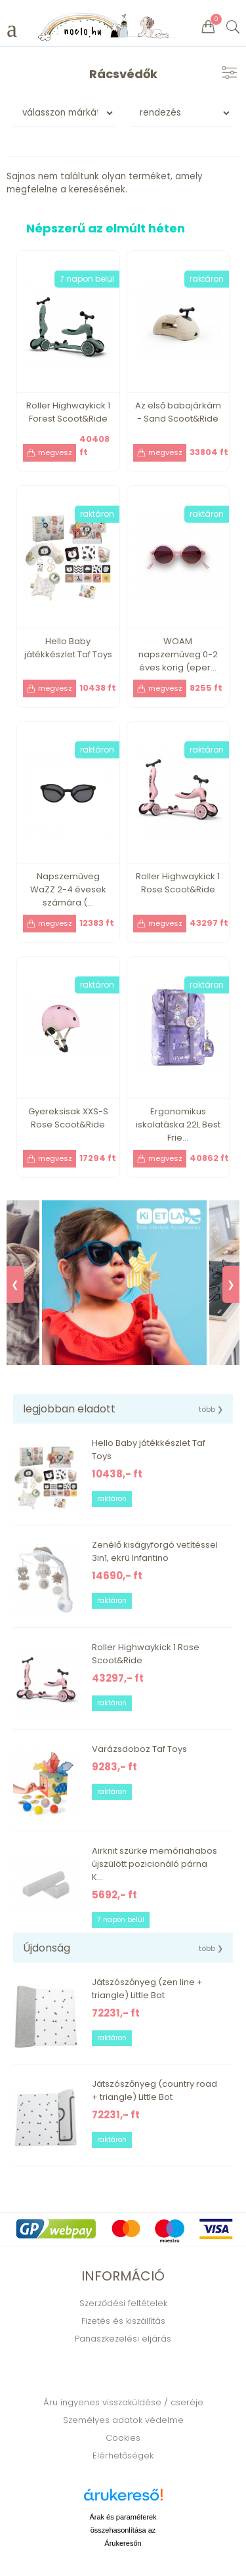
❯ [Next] (231, 1284)
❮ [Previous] (15, 1284)
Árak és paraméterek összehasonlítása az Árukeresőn (122, 2530)
